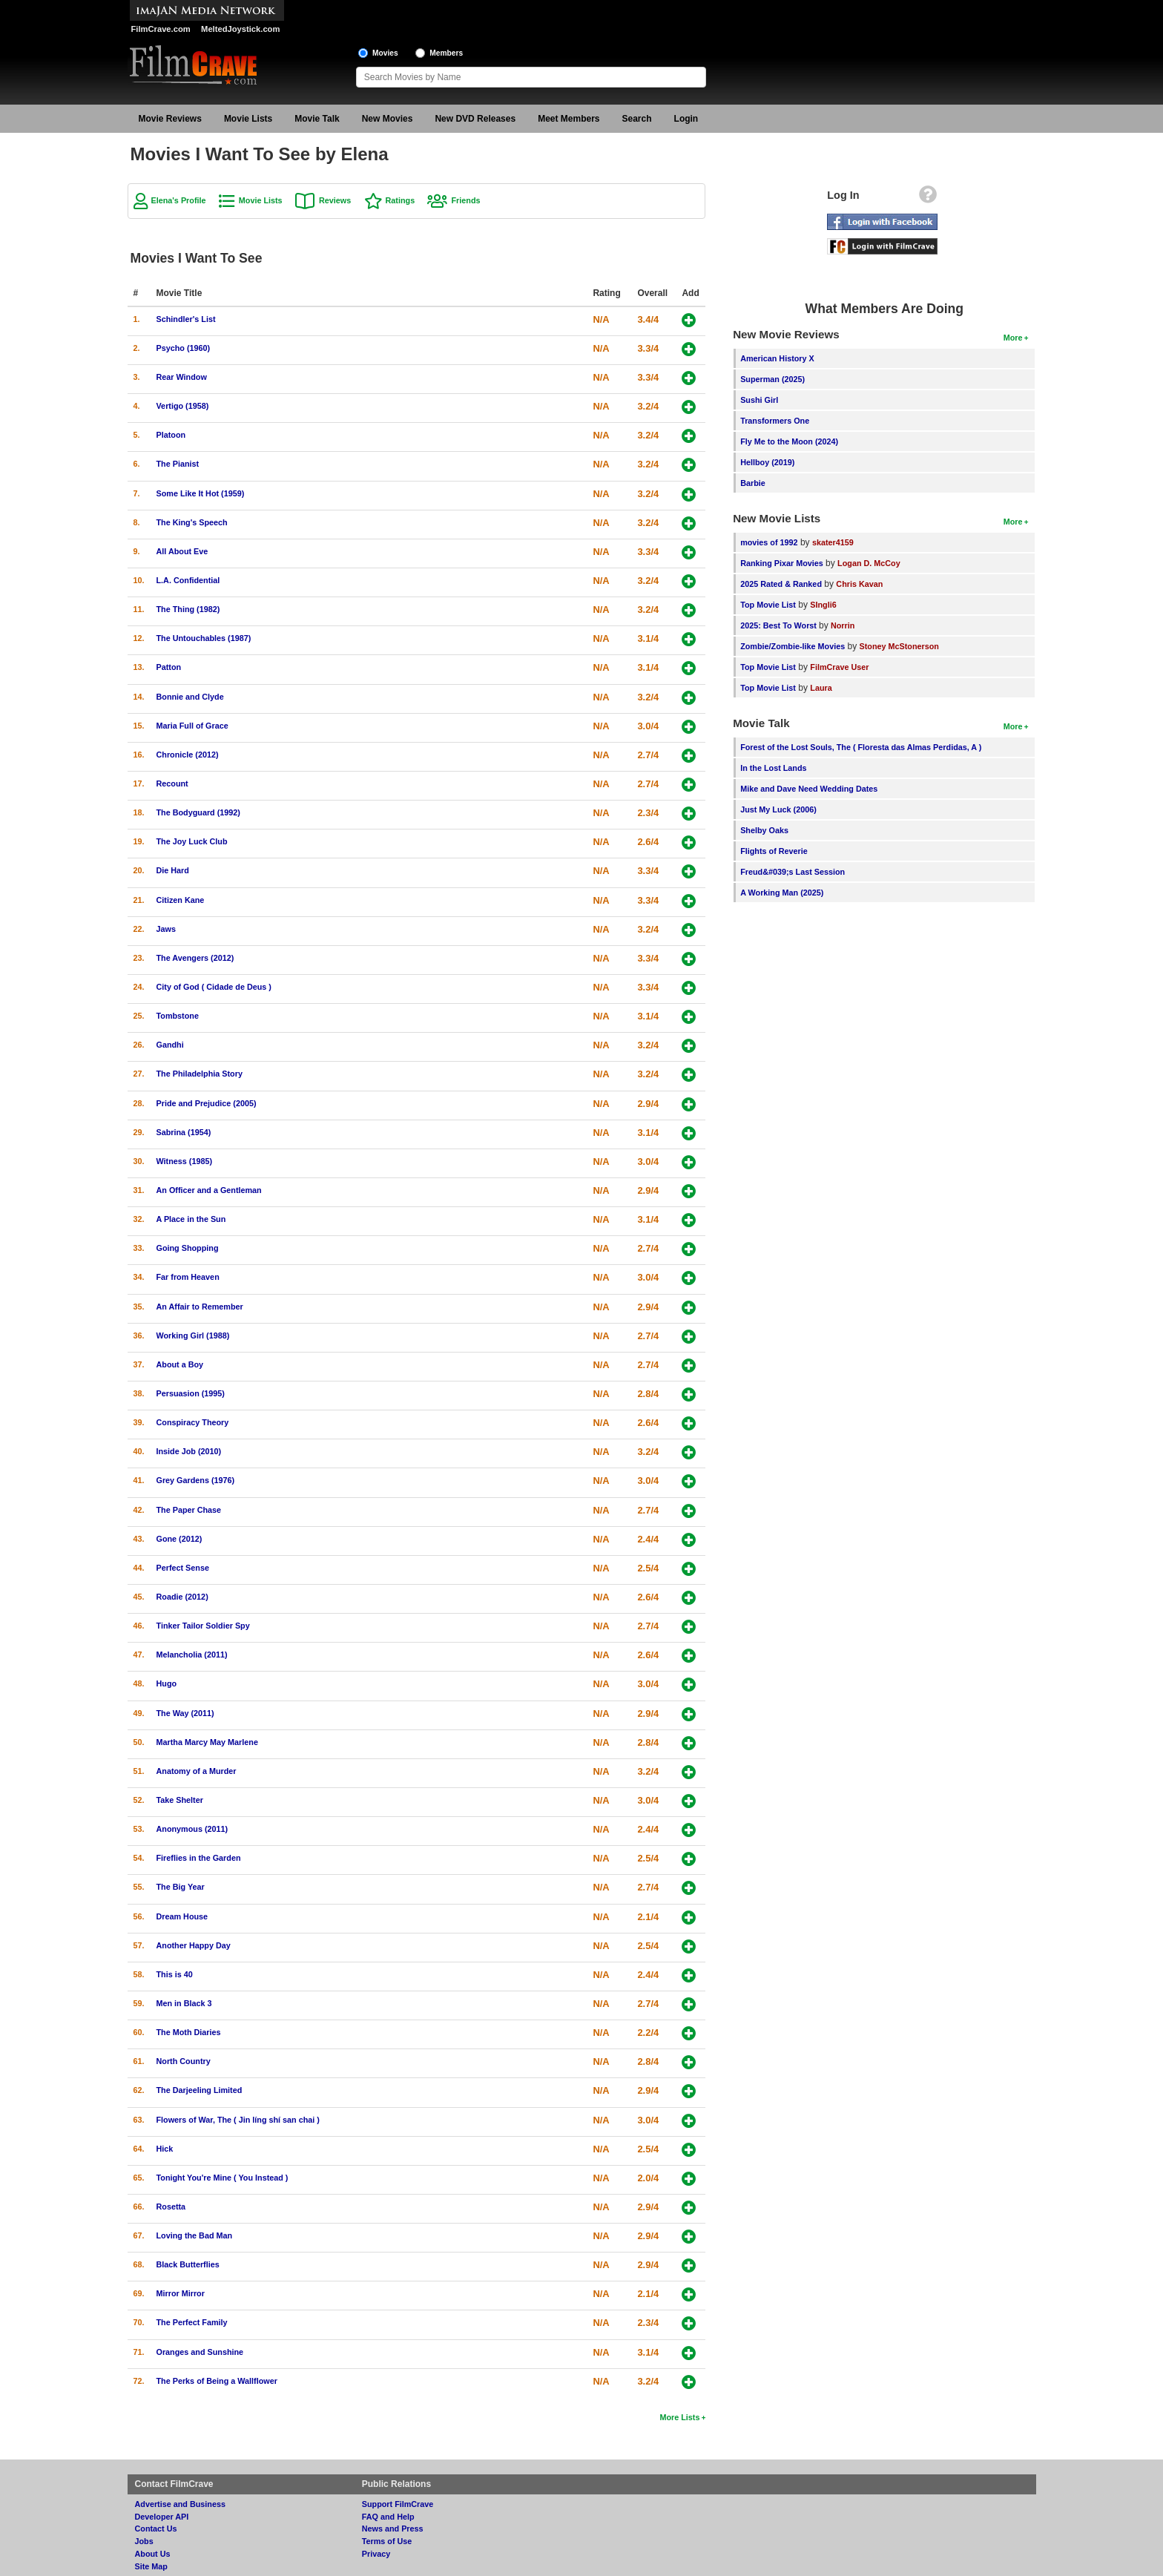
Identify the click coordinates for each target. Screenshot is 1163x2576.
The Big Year (181, 1886)
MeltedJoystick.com (240, 28)
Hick (165, 2148)
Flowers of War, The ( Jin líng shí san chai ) (238, 2119)
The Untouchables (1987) (204, 638)
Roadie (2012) (182, 1596)
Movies (385, 53)
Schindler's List (186, 319)
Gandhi (170, 1044)
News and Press (393, 2528)
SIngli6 (823, 604)
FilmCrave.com (161, 28)
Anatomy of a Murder (197, 1771)
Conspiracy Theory (193, 1422)
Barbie (752, 483)
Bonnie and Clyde (190, 696)
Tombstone (178, 1015)
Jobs (144, 2541)
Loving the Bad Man (195, 2235)
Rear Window (182, 376)
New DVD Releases (475, 119)
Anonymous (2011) (192, 1828)
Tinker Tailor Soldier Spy (203, 1625)
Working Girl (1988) (193, 1335)
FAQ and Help (388, 2516)
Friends (465, 200)
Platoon (171, 434)
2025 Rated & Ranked (781, 583)
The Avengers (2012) (195, 957)
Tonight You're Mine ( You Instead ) (223, 2177)
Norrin (842, 625)
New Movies (387, 119)
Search (637, 119)
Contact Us (156, 2528)
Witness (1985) (185, 1161)
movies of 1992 (768, 542)
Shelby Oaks (764, 830)
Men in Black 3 (184, 2003)
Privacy (376, 2553)
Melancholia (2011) (192, 1654)
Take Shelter (180, 1799)
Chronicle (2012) (188, 754)
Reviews (335, 200)
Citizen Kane (181, 900)
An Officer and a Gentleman (209, 1190)
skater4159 (833, 542)
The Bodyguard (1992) (198, 812)
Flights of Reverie (774, 851)
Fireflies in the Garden (199, 1857)
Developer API (162, 2516)
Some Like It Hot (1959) (201, 493)
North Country (184, 2061)
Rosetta (171, 2206)
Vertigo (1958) (183, 405)
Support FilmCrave (398, 2504)
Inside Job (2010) (189, 1451)
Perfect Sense (183, 1567)
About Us (153, 2553)
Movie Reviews (170, 119)
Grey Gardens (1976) (196, 1480)
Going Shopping (188, 1247)
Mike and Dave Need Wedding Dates (808, 788)
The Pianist (178, 463)
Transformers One (774, 420)
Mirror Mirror (181, 2293)
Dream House (182, 1916)
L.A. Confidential (188, 580)
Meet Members (568, 119)
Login (686, 119)
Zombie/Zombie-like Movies (792, 646)
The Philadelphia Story (200, 1073)
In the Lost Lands (773, 767)
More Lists (679, 2417)
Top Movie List (768, 604)
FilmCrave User (839, 667)
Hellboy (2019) (767, 462)
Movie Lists (248, 119)
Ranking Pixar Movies (781, 563)
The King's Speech (192, 522)
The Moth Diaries (189, 2032)
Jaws (166, 928)
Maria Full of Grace (192, 725)
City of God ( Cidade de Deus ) (214, 986)
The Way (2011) (185, 1713)
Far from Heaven (188, 1276)
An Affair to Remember (200, 1306)
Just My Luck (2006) (778, 809)
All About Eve (182, 551)
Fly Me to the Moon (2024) (789, 441)
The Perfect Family (192, 2322)
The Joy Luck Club (192, 841)
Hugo (167, 1683)
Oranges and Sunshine (200, 2351)
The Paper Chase (189, 1509)
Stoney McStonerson (899, 646)
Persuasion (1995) (191, 1393)
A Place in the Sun (191, 1219)
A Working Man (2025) (781, 892)
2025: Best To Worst (779, 625)
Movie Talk (316, 119)
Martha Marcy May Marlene (207, 1742)
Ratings (400, 200)
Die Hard (173, 870)
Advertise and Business (180, 2504)
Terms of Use (387, 2541)
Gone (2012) (179, 1538)
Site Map (151, 2566)
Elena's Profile (178, 200)
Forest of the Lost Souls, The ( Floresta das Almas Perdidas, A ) (860, 747)
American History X (777, 358)
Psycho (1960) (184, 348)
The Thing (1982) (188, 609)
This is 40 (175, 1974)
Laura (820, 687)
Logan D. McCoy (868, 563)
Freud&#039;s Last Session (792, 871)
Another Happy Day (194, 1945)
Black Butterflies (188, 2264)
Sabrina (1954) (184, 1132)
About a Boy (180, 1364)
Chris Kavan (859, 583)
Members (446, 53)
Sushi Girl (759, 399)
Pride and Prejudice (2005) (207, 1103)
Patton (169, 667)
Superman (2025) (772, 379)
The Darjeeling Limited (200, 2090)
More (1013, 337)
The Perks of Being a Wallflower (217, 2380)
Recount (172, 783)
